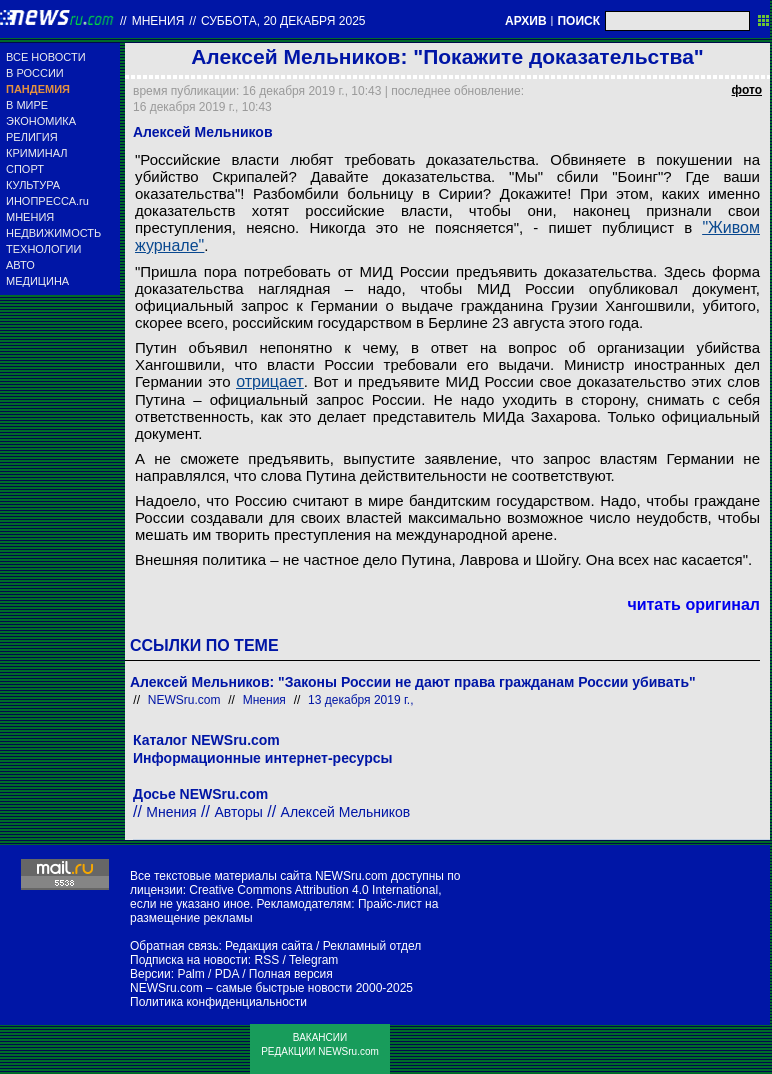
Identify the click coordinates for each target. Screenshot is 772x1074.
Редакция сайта (269, 946)
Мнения (158, 21)
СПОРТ (25, 169)
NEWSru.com (184, 700)
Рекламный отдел (372, 946)
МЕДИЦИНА (37, 281)
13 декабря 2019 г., (360, 700)
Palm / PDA (207, 974)
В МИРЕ (27, 105)
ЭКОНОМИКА (41, 121)
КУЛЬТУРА (33, 185)
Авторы (238, 812)
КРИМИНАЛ (36, 153)
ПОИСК (578, 21)
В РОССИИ (35, 73)
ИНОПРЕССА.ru (47, 201)
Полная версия (291, 974)
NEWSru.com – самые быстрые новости (241, 988)
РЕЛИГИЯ (32, 137)
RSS (266, 960)
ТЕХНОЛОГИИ (43, 249)
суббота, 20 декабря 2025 (283, 21)
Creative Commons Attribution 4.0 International (313, 890)
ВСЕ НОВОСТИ (46, 57)
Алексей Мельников (346, 812)
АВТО (20, 265)
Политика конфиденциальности (218, 1002)
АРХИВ (526, 21)
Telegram (313, 960)
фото (747, 90)
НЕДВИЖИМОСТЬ (53, 233)
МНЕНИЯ (30, 217)
